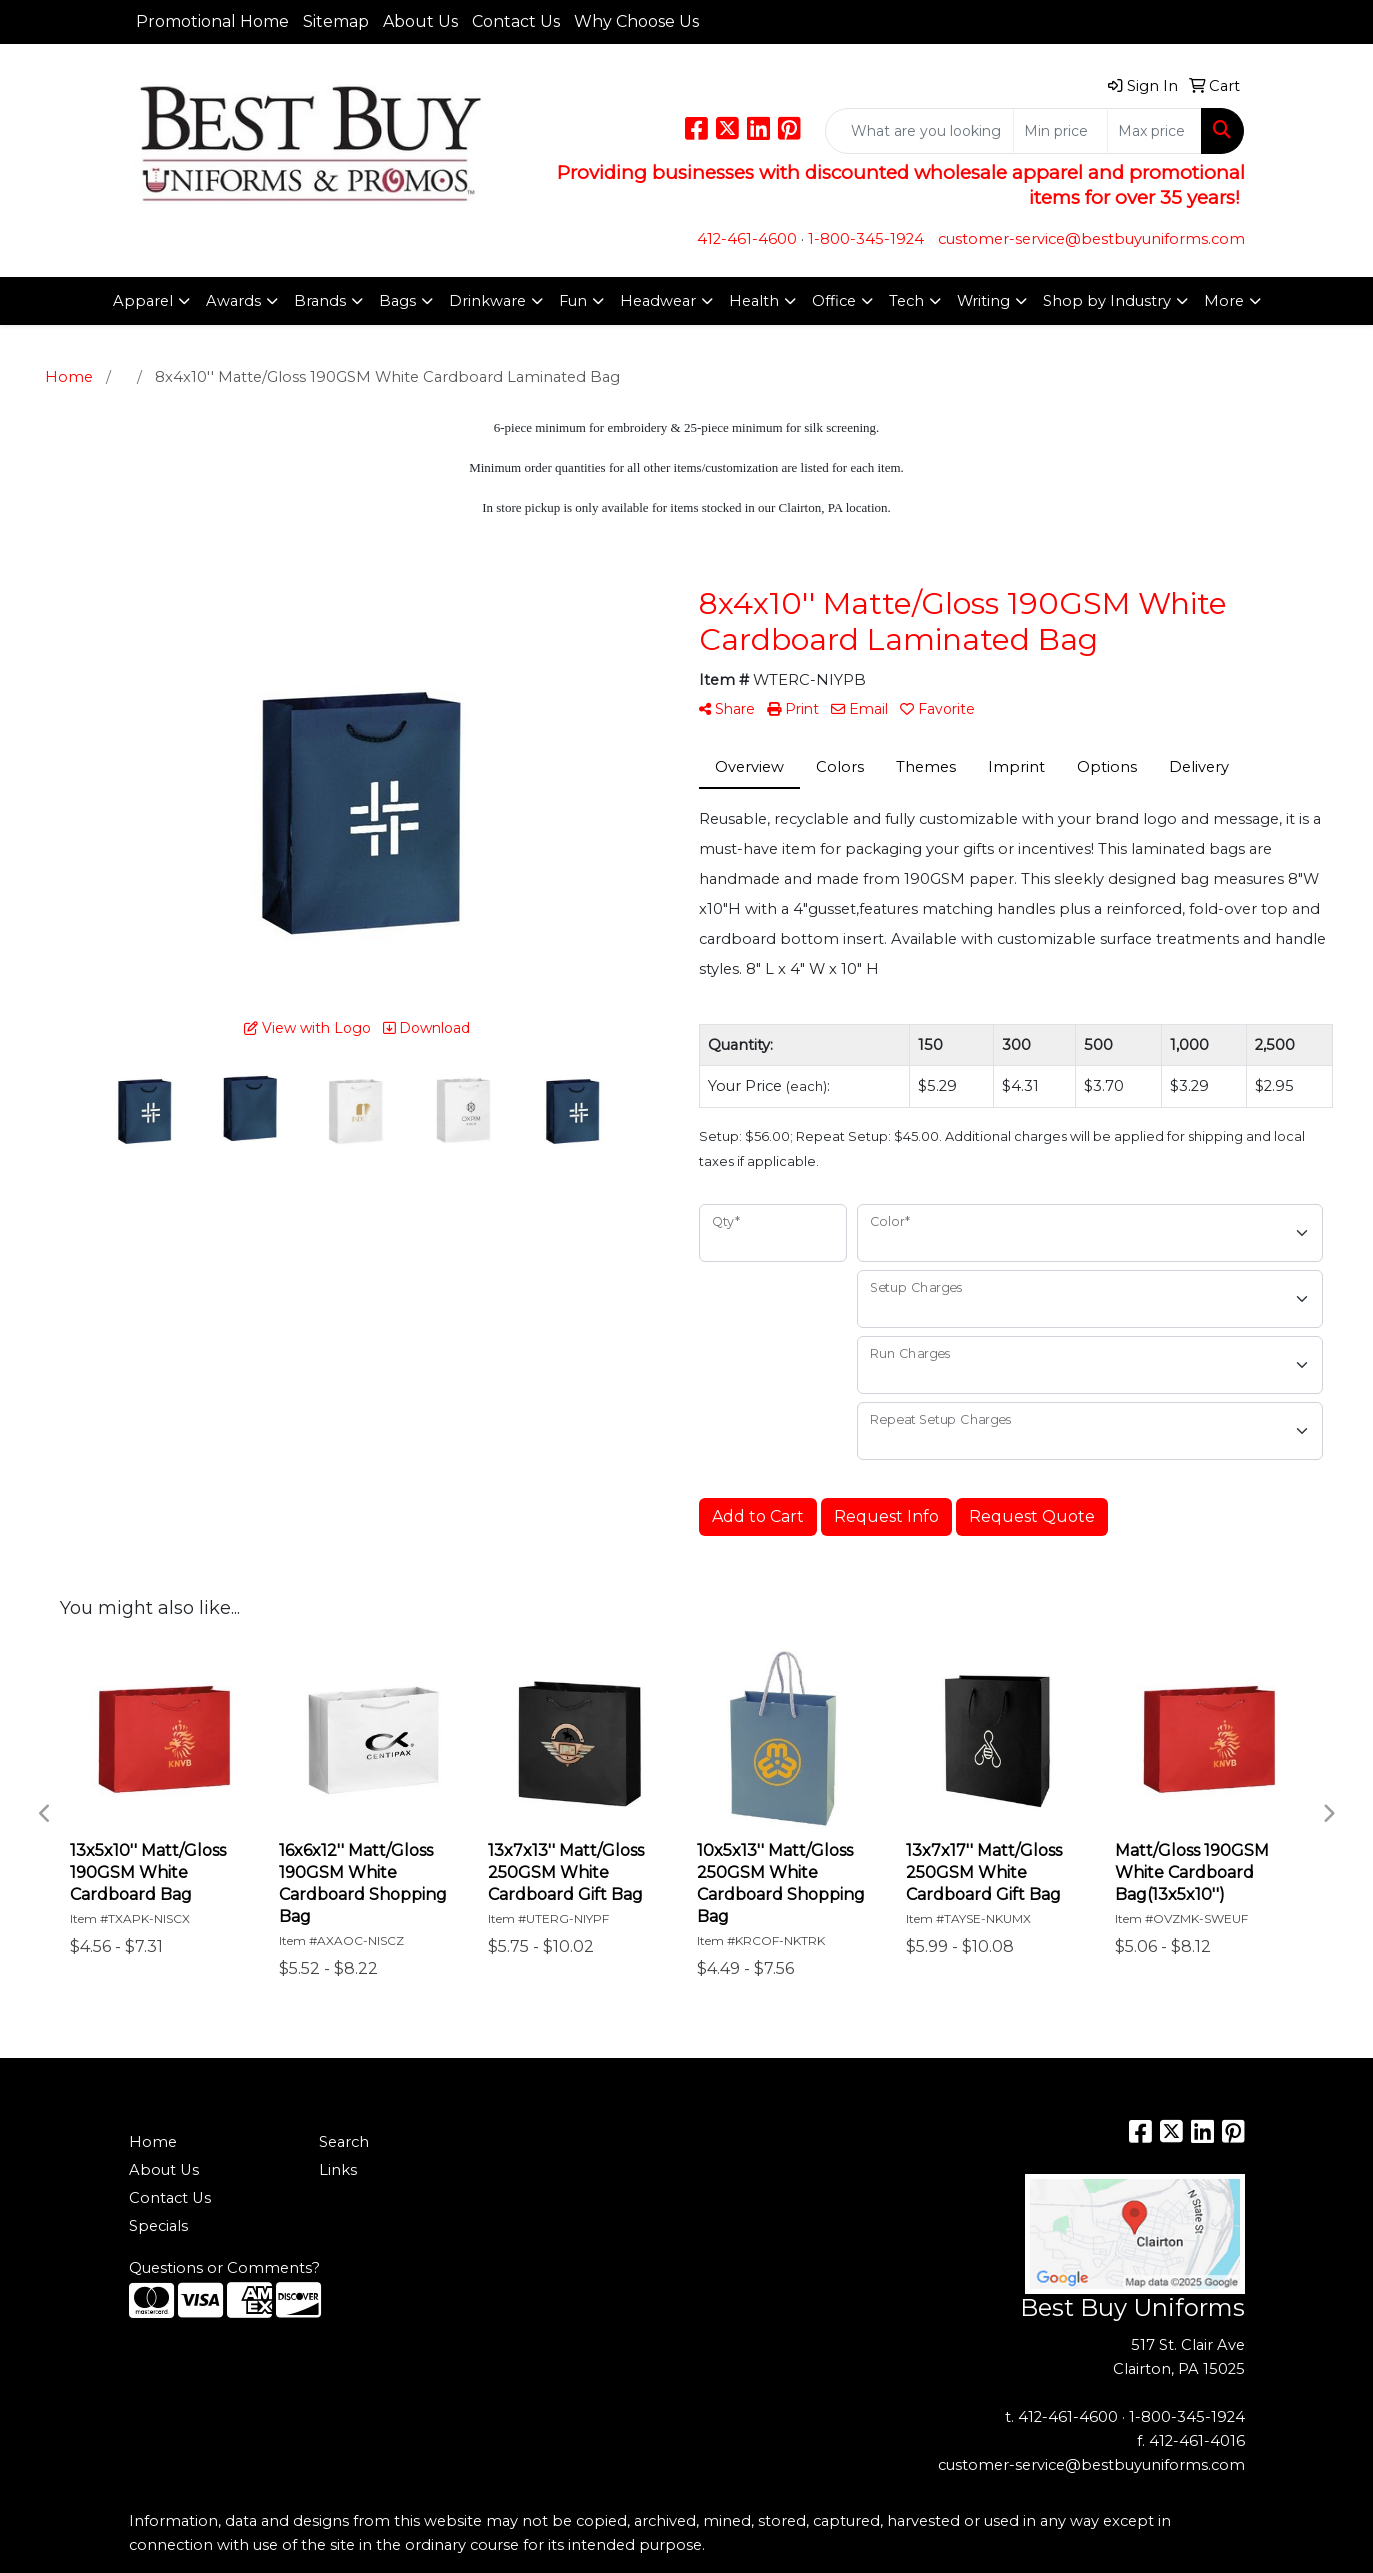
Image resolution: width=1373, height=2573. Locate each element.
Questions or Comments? (224, 2268)
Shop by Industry (1107, 301)
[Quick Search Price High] (1154, 131)
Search (344, 2142)
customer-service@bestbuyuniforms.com (1091, 239)
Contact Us (516, 21)
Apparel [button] (143, 301)
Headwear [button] (658, 301)
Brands (320, 301)
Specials (158, 2226)
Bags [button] (397, 301)
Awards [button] (233, 301)
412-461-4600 (747, 239)
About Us (420, 21)
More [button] (1224, 301)
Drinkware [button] (487, 301)
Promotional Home (212, 21)
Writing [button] (983, 301)
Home (153, 2142)
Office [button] (834, 301)
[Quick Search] (919, 131)
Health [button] (754, 301)
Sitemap (336, 21)
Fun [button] (573, 301)
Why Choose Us (636, 21)
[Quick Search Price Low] (1060, 131)
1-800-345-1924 (866, 239)
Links (338, 2170)
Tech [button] (906, 301)
